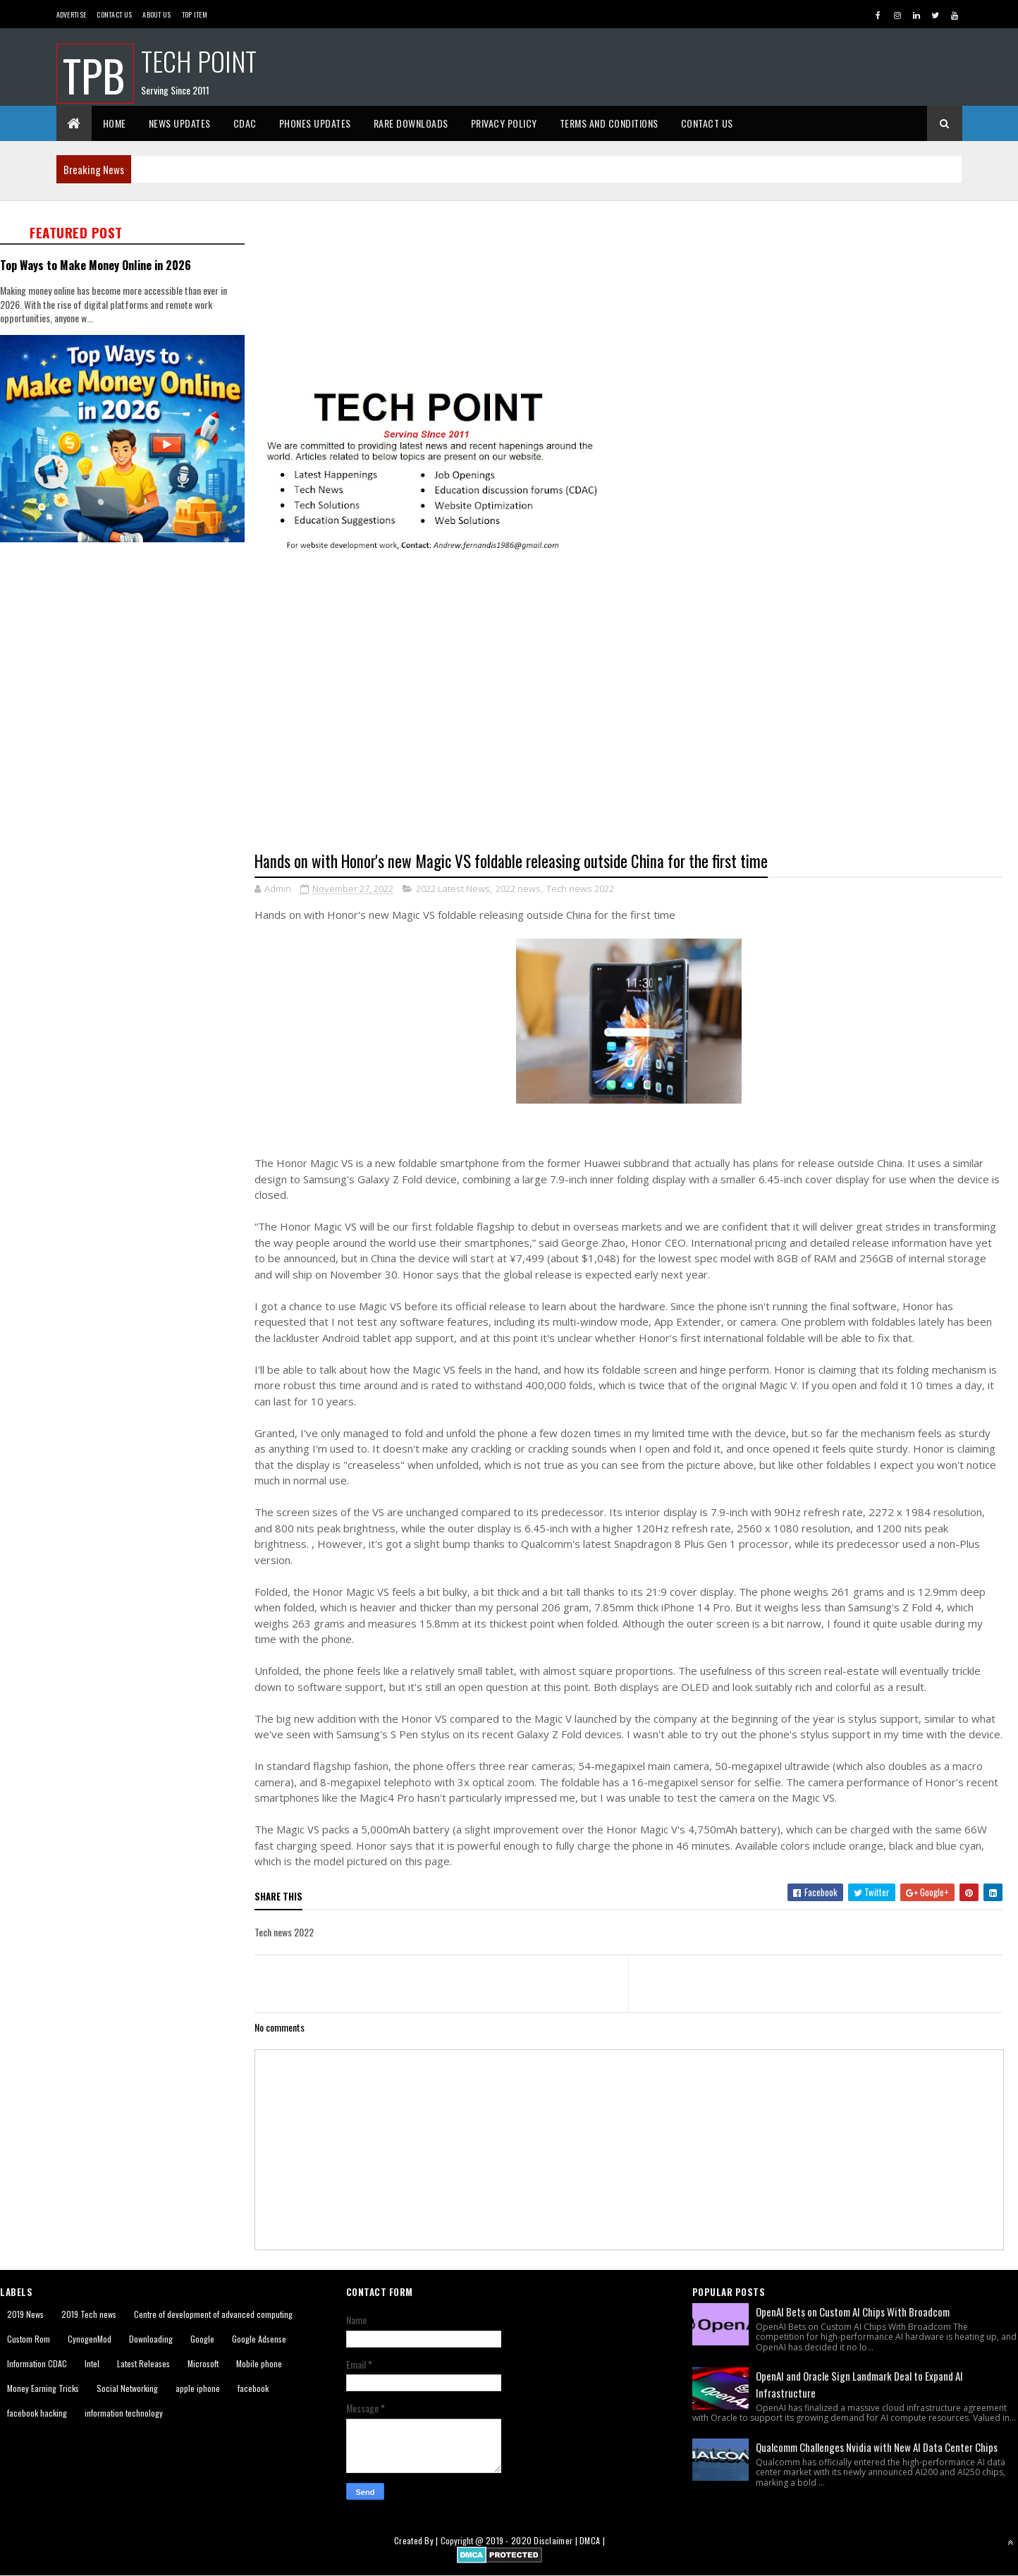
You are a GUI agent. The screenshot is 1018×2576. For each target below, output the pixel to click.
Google (202, 2339)
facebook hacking (37, 2413)
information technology (124, 2413)
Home (114, 123)
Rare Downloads (411, 123)
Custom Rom (28, 2339)
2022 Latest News (453, 888)
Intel (92, 2363)
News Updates (180, 123)
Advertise (71, 14)
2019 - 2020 (509, 2540)
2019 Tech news (88, 2314)
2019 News (25, 2314)
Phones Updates (315, 123)
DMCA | (592, 2540)
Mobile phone (259, 2363)
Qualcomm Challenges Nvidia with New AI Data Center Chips (877, 2447)
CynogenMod (89, 2339)
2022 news (518, 888)
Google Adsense (259, 2339)
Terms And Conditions (609, 123)
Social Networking (127, 2388)
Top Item (194, 14)
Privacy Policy (504, 123)
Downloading (151, 2339)
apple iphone (198, 2388)
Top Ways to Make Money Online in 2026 (95, 265)
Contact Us (114, 14)
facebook (253, 2388)
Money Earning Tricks (43, 2388)
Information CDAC (37, 2363)
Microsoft (203, 2363)
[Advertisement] (636, 293)
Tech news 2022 (580, 888)
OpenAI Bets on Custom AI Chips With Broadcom (853, 2311)
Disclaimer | (556, 2540)
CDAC (245, 123)
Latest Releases (143, 2363)
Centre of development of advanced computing (213, 2314)
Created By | (417, 2540)
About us (156, 14)
